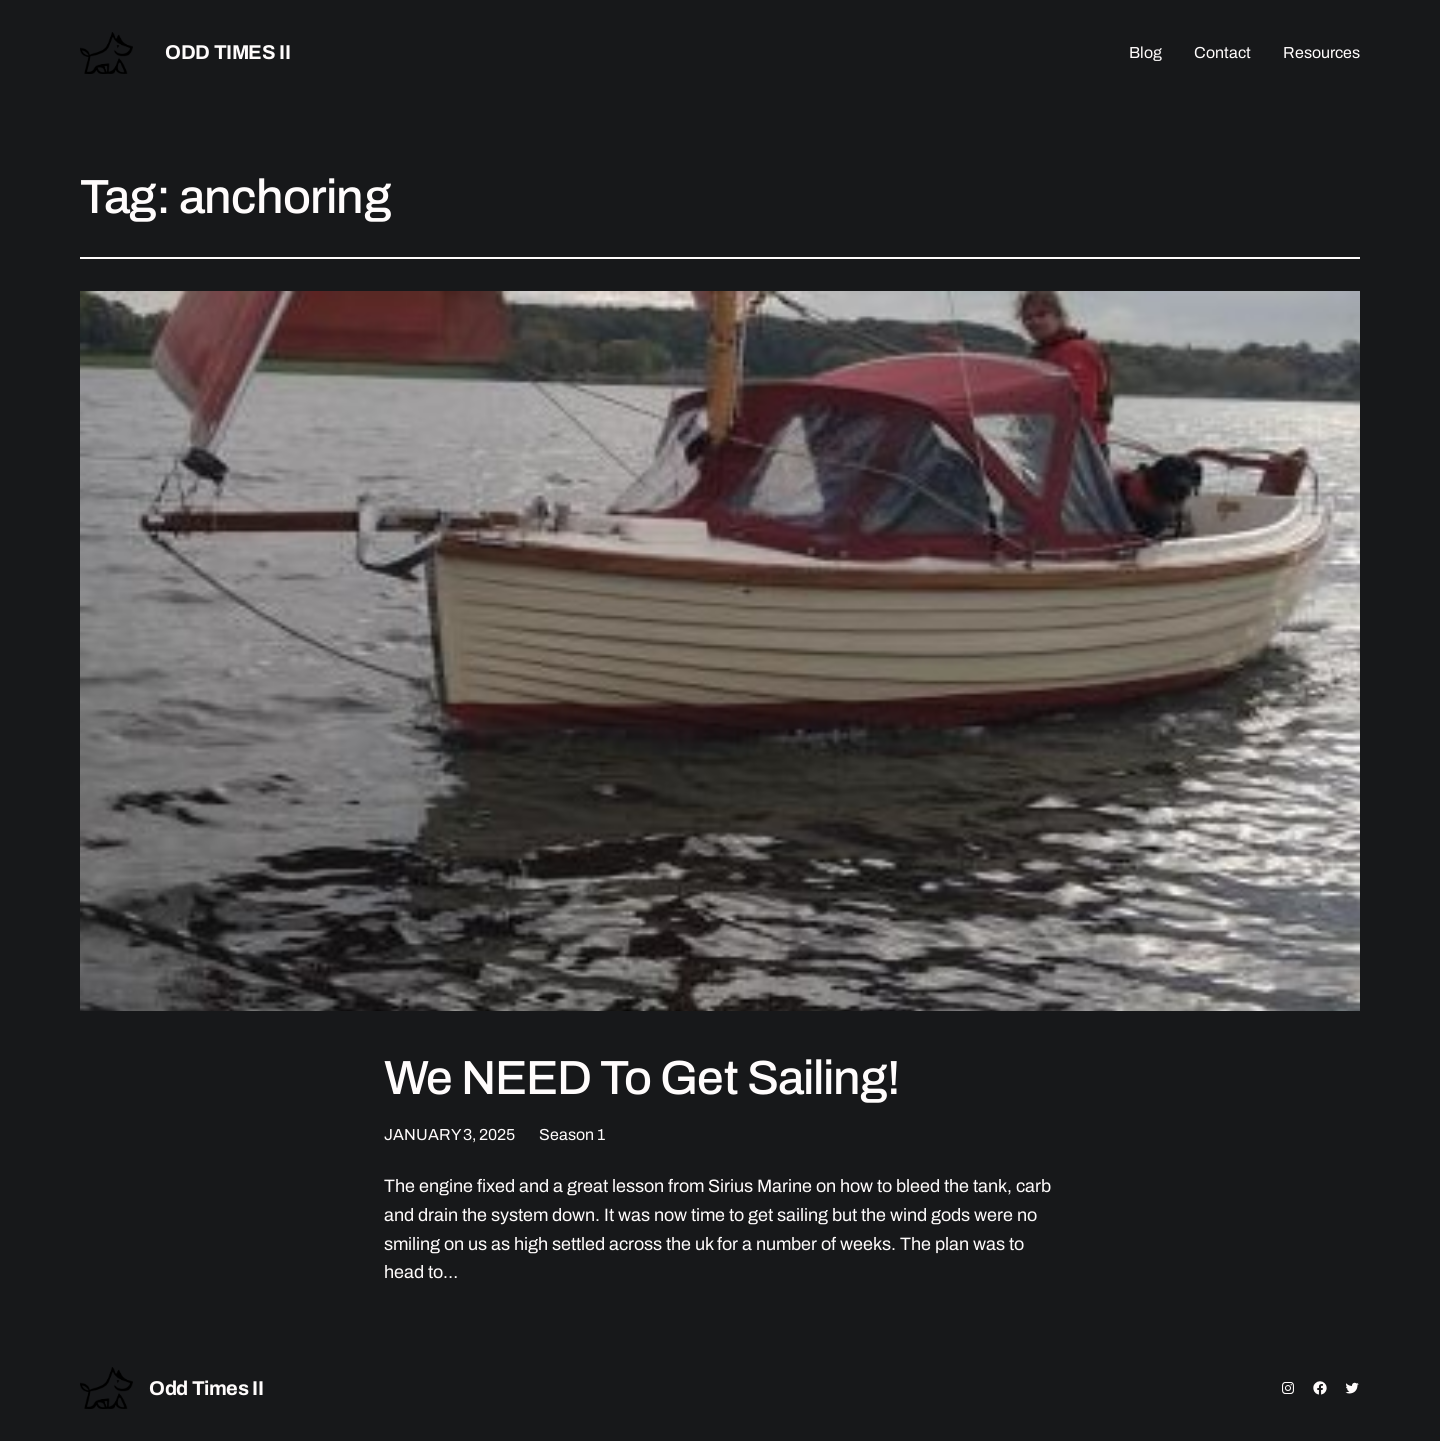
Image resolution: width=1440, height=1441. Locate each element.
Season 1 (572, 1134)
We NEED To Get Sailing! (642, 1078)
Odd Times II (227, 52)
